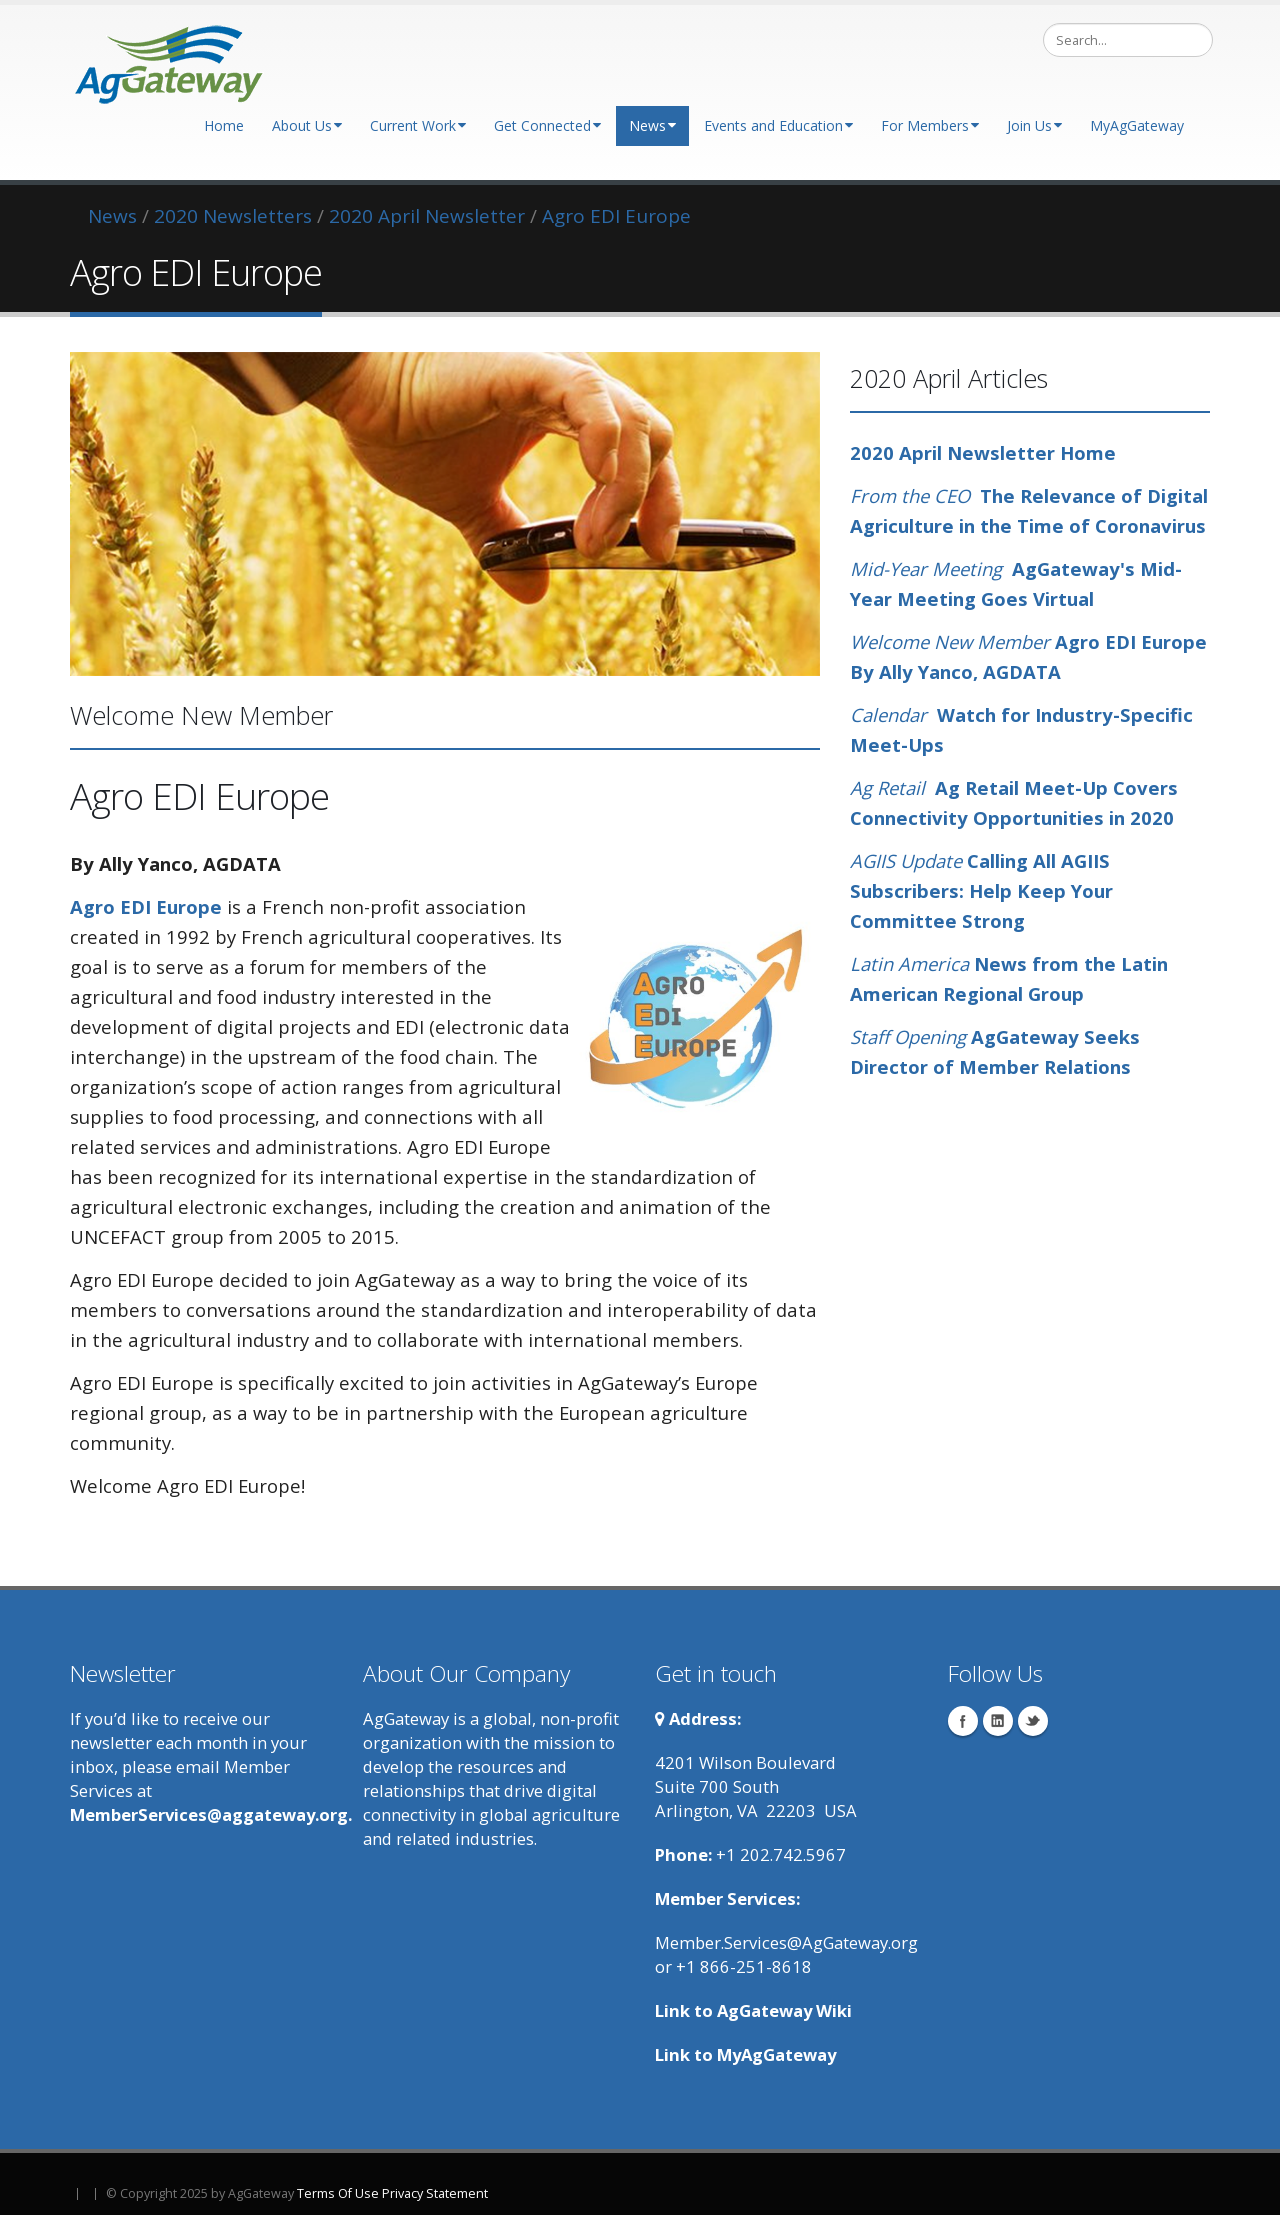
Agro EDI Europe (146, 906)
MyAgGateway (1137, 125)
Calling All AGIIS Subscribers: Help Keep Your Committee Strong (981, 890)
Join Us (1034, 125)
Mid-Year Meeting (926, 568)
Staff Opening (910, 1036)
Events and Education (778, 125)
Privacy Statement (435, 2193)
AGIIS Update (908, 860)
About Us (307, 125)
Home (224, 125)
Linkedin (998, 1721)
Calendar (893, 714)
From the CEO (910, 495)
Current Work (418, 125)
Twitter (1033, 1721)
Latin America (912, 963)
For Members (930, 125)
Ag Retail (892, 787)
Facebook (963, 1721)
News (652, 125)
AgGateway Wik (782, 2010)
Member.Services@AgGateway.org (786, 1942)
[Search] (1128, 40)
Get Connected (547, 125)
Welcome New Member (950, 641)
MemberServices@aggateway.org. (211, 1814)
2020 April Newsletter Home (983, 452)
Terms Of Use (338, 2193)
